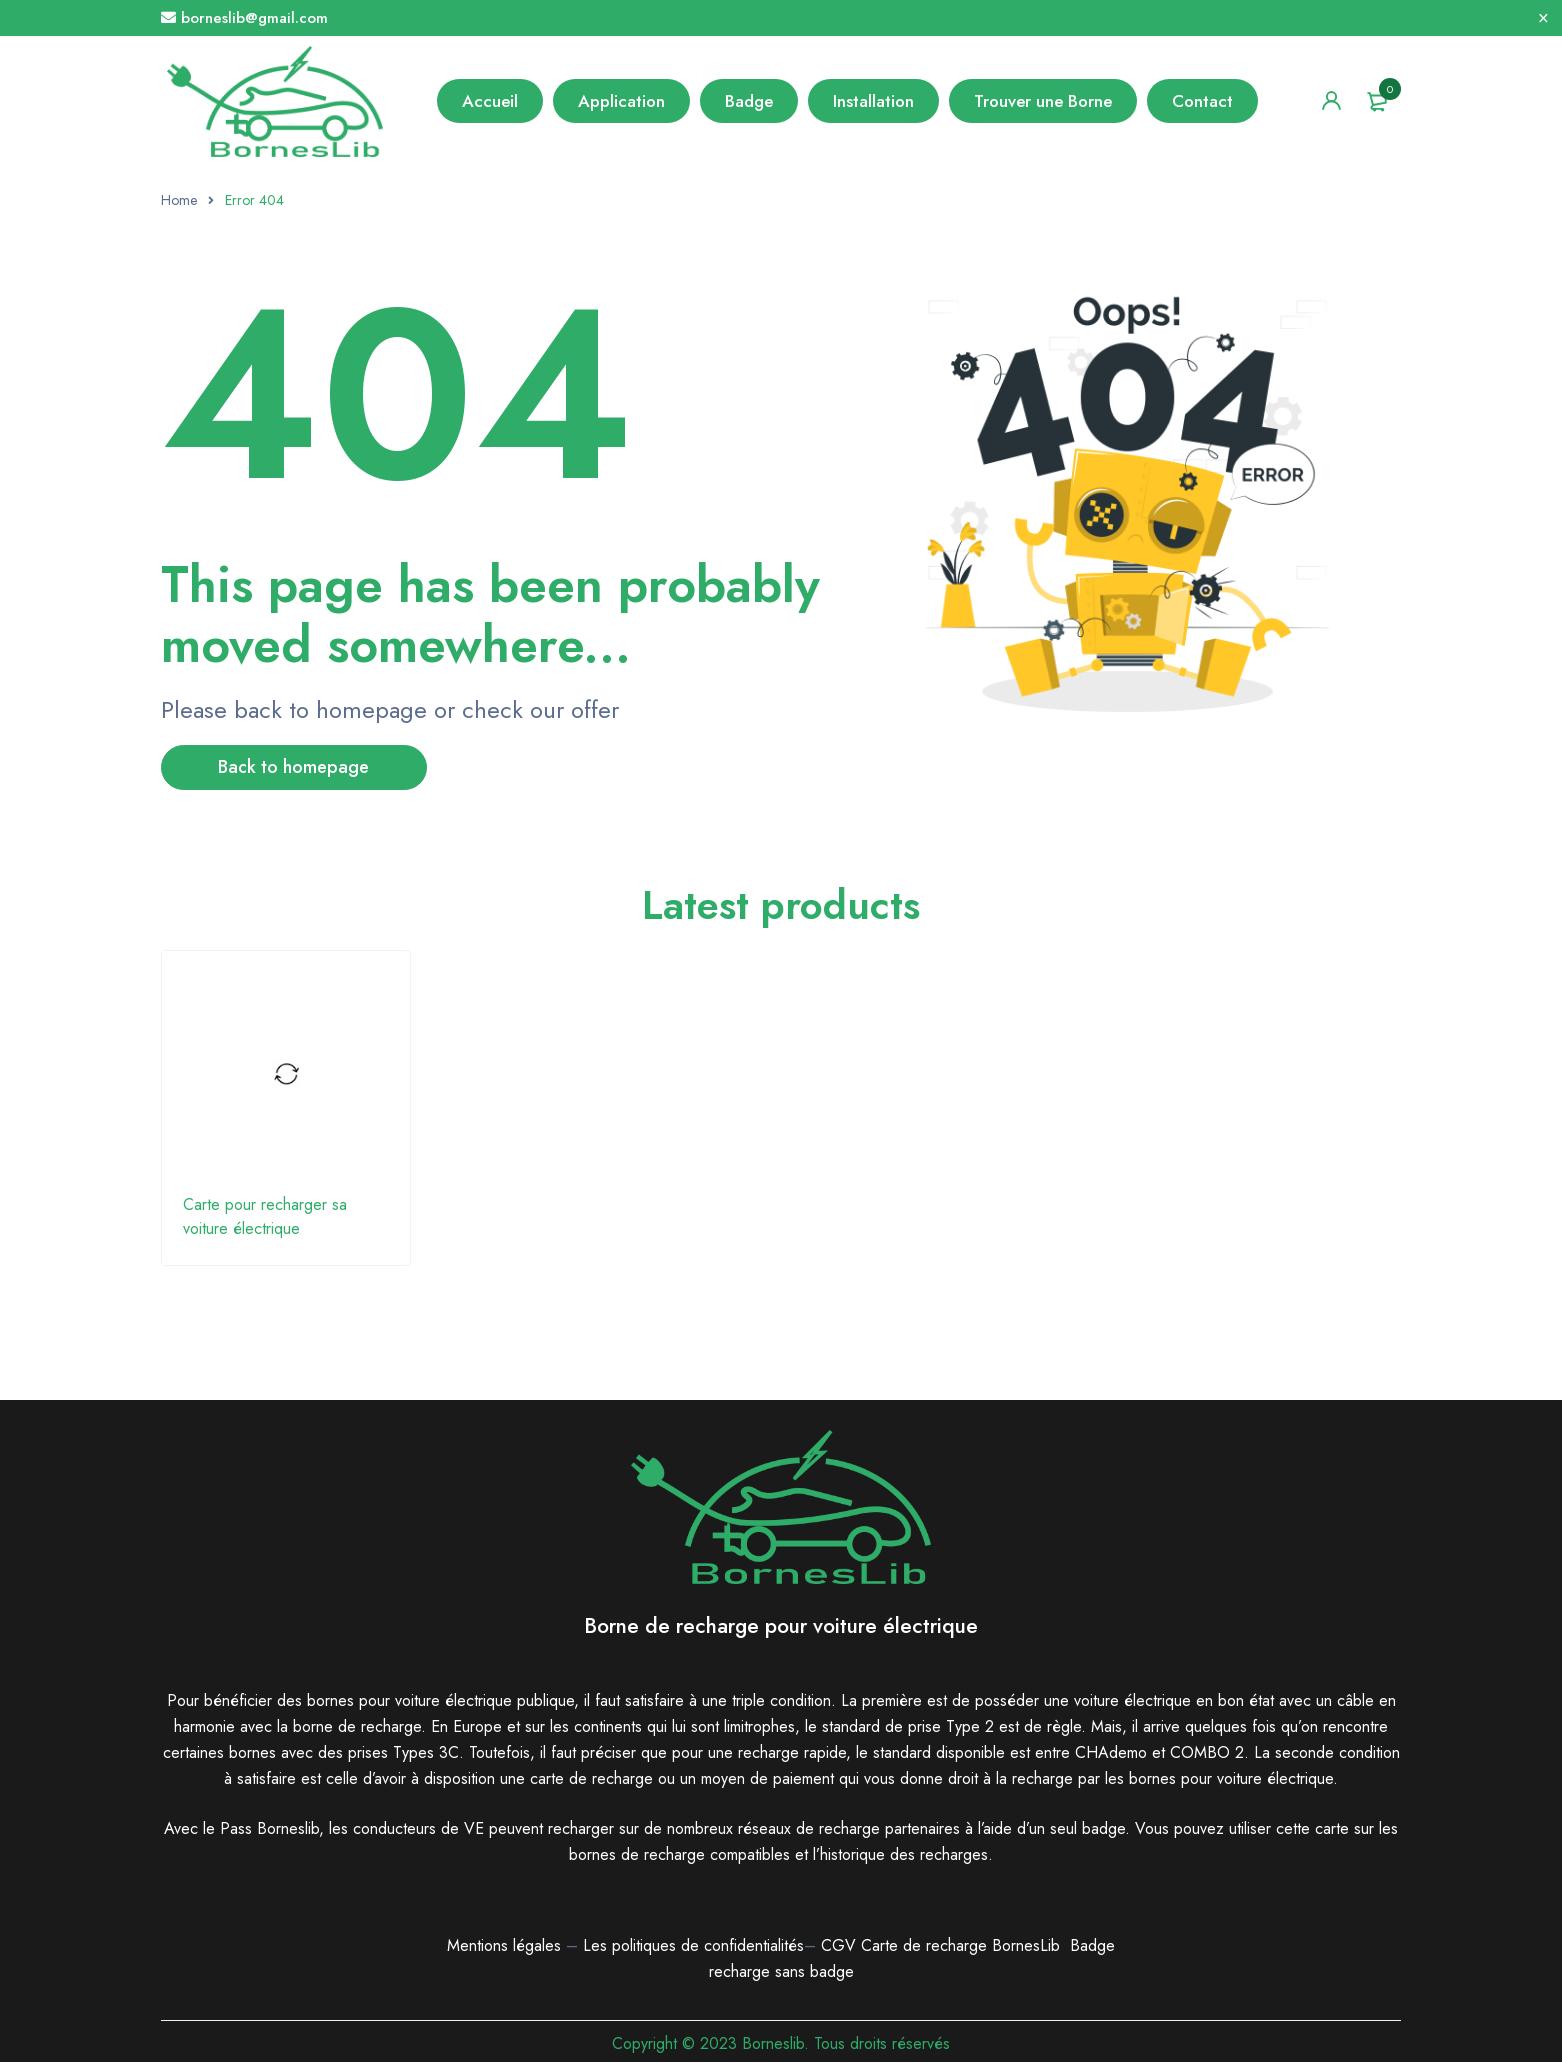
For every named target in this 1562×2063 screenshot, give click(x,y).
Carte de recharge (926, 1946)
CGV (838, 1946)
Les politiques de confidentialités (693, 1946)
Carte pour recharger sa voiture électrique (265, 1217)
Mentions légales (504, 1946)
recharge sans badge (781, 1972)
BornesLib (1026, 1946)
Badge (1092, 1946)
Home (179, 200)
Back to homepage (296, 768)
